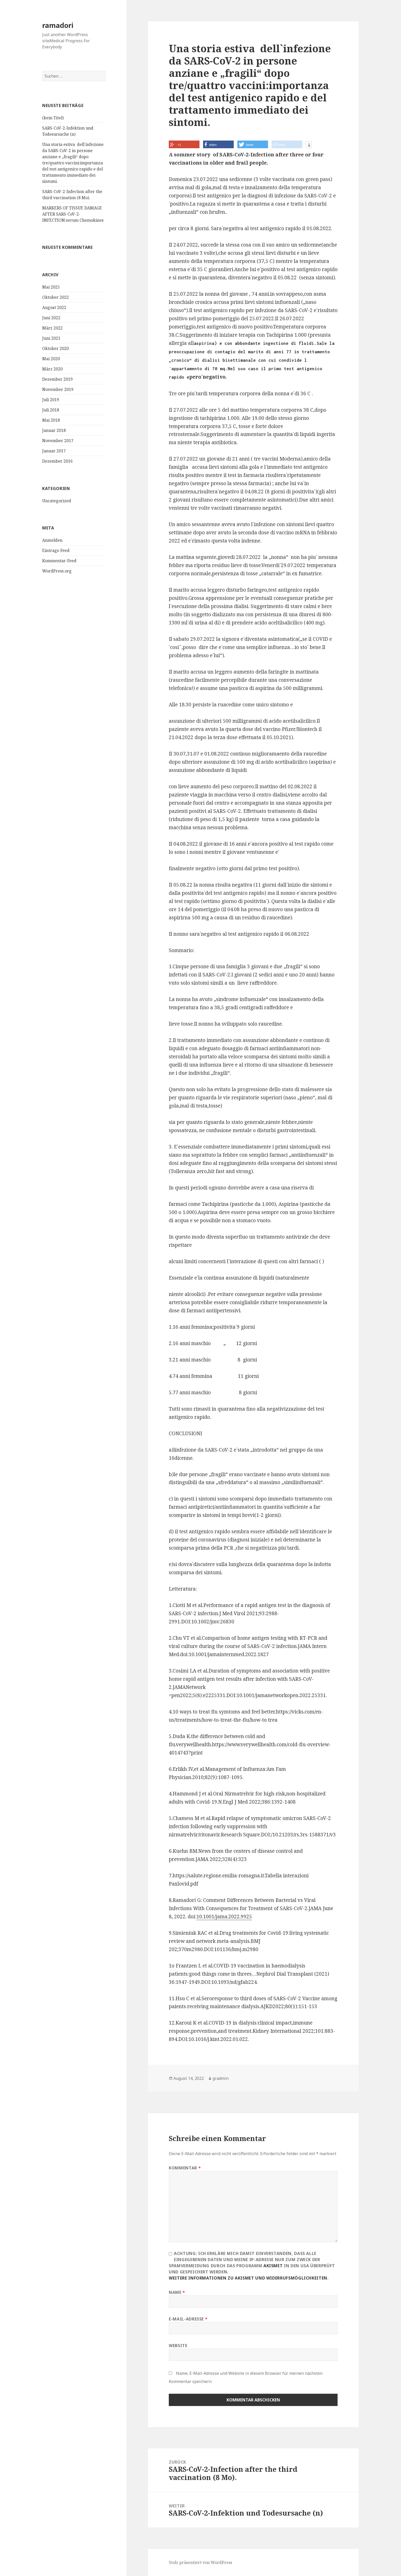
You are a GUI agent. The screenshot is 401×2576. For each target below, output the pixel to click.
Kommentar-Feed (59, 560)
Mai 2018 (51, 420)
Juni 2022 (51, 318)
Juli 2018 (50, 410)
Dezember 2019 (57, 379)
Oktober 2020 (55, 348)
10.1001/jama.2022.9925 (224, 1916)
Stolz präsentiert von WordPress (200, 2562)
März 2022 (52, 328)
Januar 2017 (54, 451)
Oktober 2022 (55, 297)
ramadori (57, 25)
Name (177, 2292)
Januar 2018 (54, 430)
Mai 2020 (51, 358)
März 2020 (52, 369)
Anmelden (52, 540)
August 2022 (54, 307)
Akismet (273, 2266)
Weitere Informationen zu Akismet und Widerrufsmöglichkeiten (248, 2278)
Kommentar (185, 2168)
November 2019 (57, 389)
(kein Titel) (53, 118)
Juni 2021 (51, 338)
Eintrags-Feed (56, 550)
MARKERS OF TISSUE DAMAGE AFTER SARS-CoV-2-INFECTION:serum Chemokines (73, 214)
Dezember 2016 (57, 461)
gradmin (221, 2078)
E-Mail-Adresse (188, 2319)
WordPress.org (57, 571)
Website (178, 2345)
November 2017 (57, 440)
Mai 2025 (51, 287)
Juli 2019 (50, 399)
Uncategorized (56, 501)
